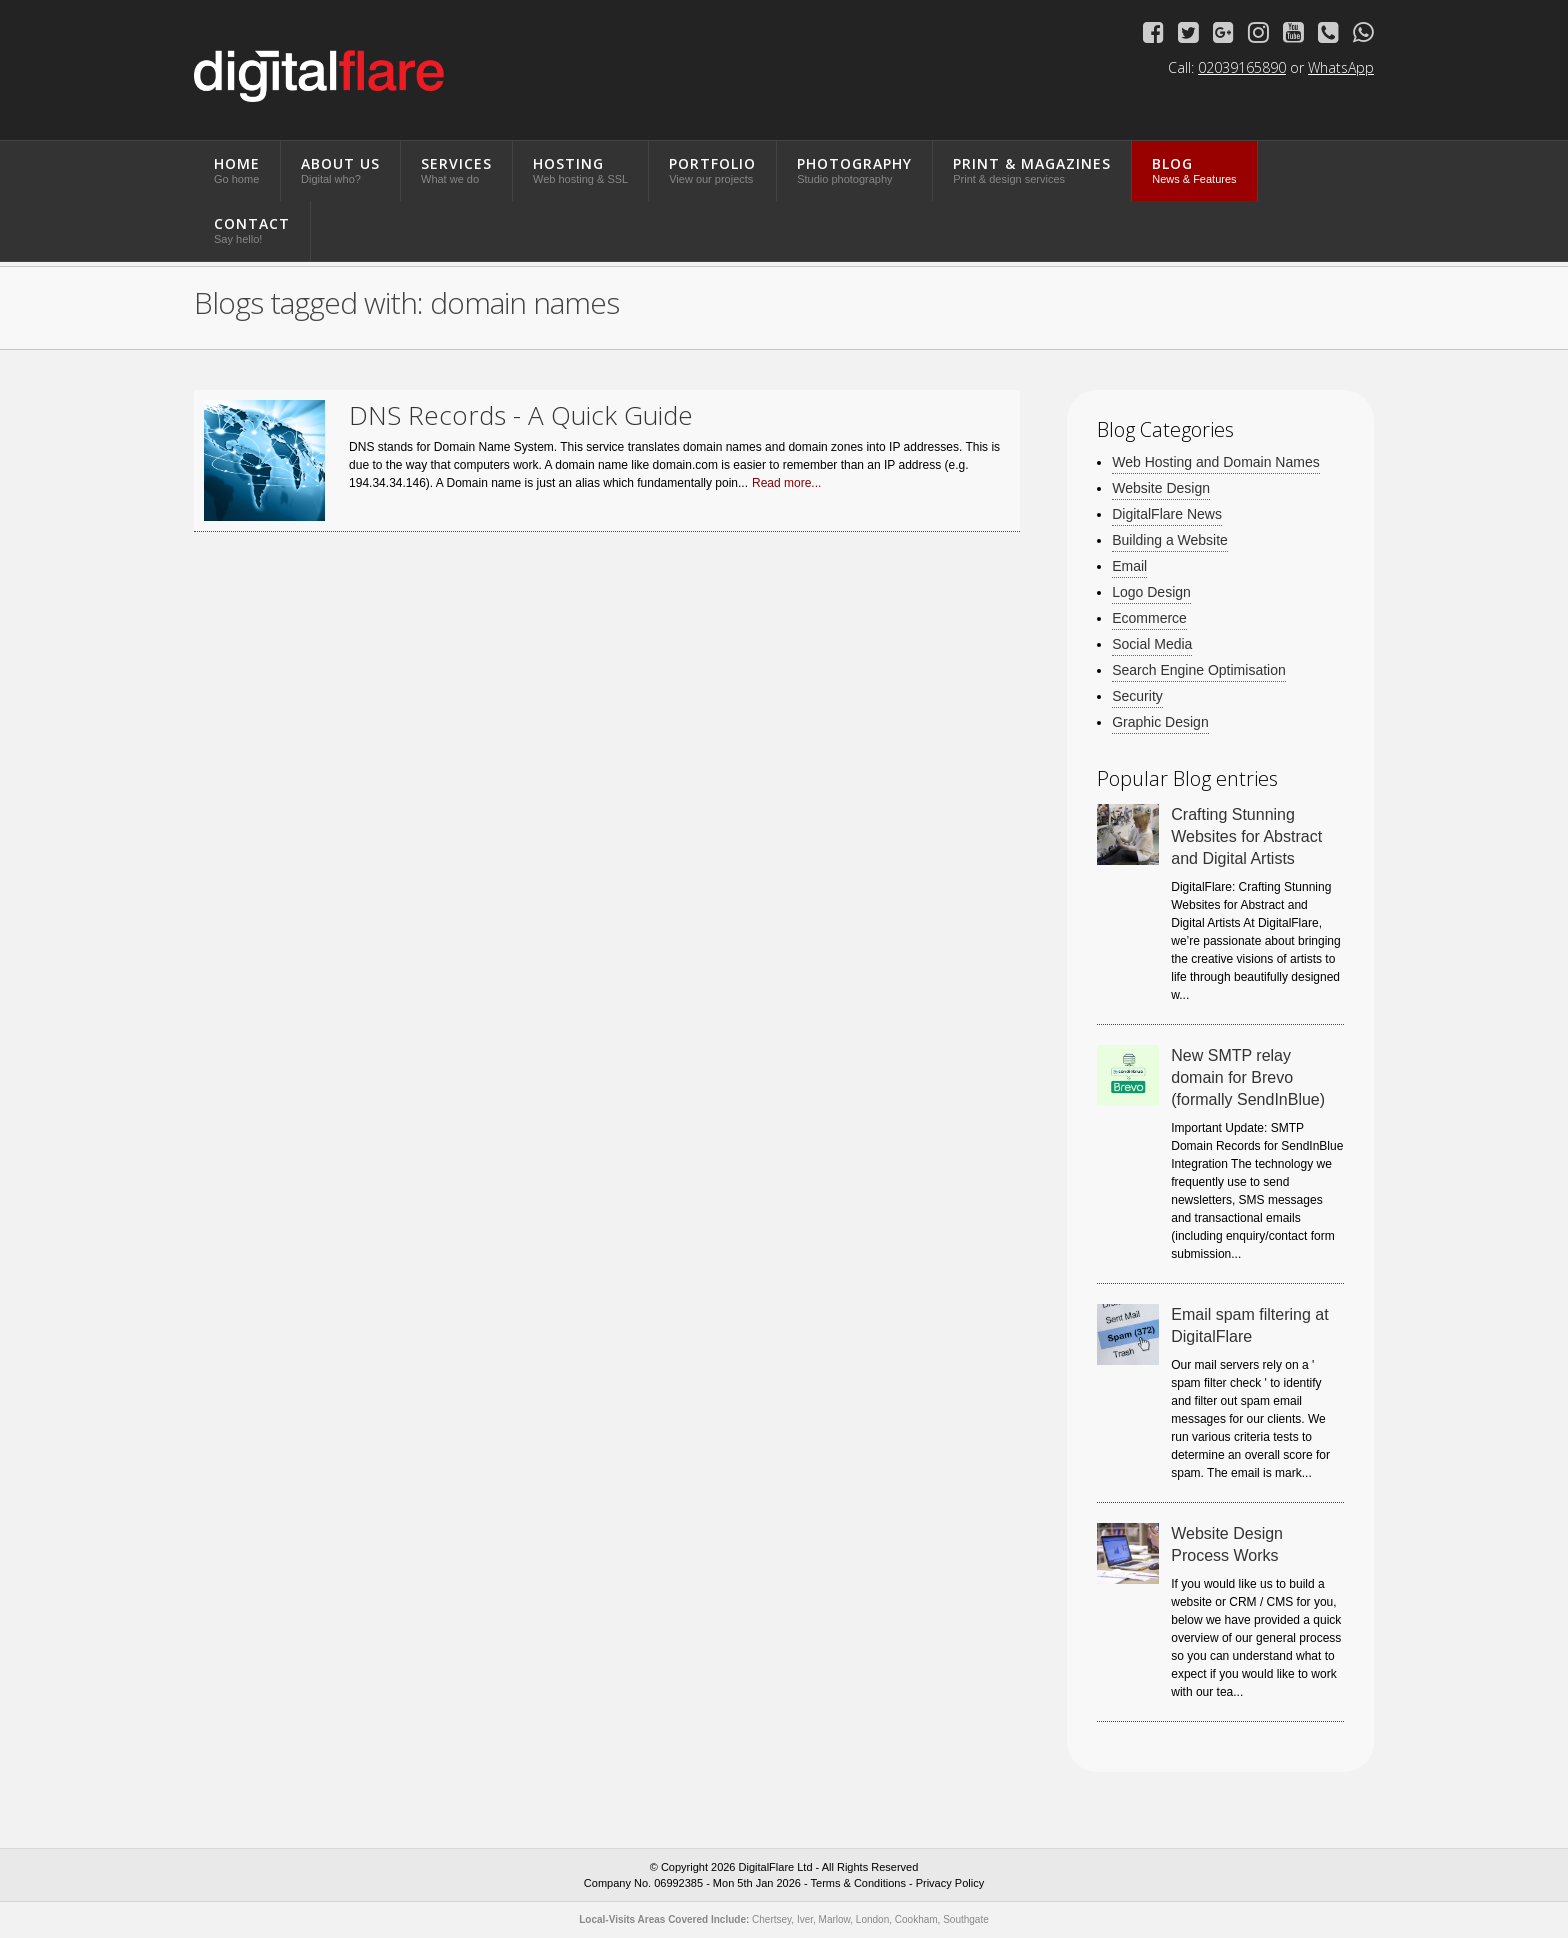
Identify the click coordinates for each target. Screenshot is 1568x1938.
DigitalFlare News (1167, 514)
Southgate (966, 1919)
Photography (854, 169)
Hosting (580, 169)
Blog (1194, 169)
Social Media (1152, 644)
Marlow (835, 1919)
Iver (805, 1919)
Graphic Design (1160, 722)
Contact (252, 229)
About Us (340, 169)
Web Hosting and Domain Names (1216, 462)
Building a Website (1170, 540)
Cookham (916, 1919)
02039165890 (1242, 67)
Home (237, 169)
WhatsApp (1341, 67)
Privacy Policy (950, 1883)
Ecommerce (1149, 618)
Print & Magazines (1032, 169)
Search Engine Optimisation (1199, 670)
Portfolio (712, 169)
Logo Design (1151, 592)
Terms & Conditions (858, 1883)
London (872, 1919)
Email (1129, 566)
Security (1137, 696)
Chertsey (771, 1919)
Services (456, 169)
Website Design (1161, 488)
